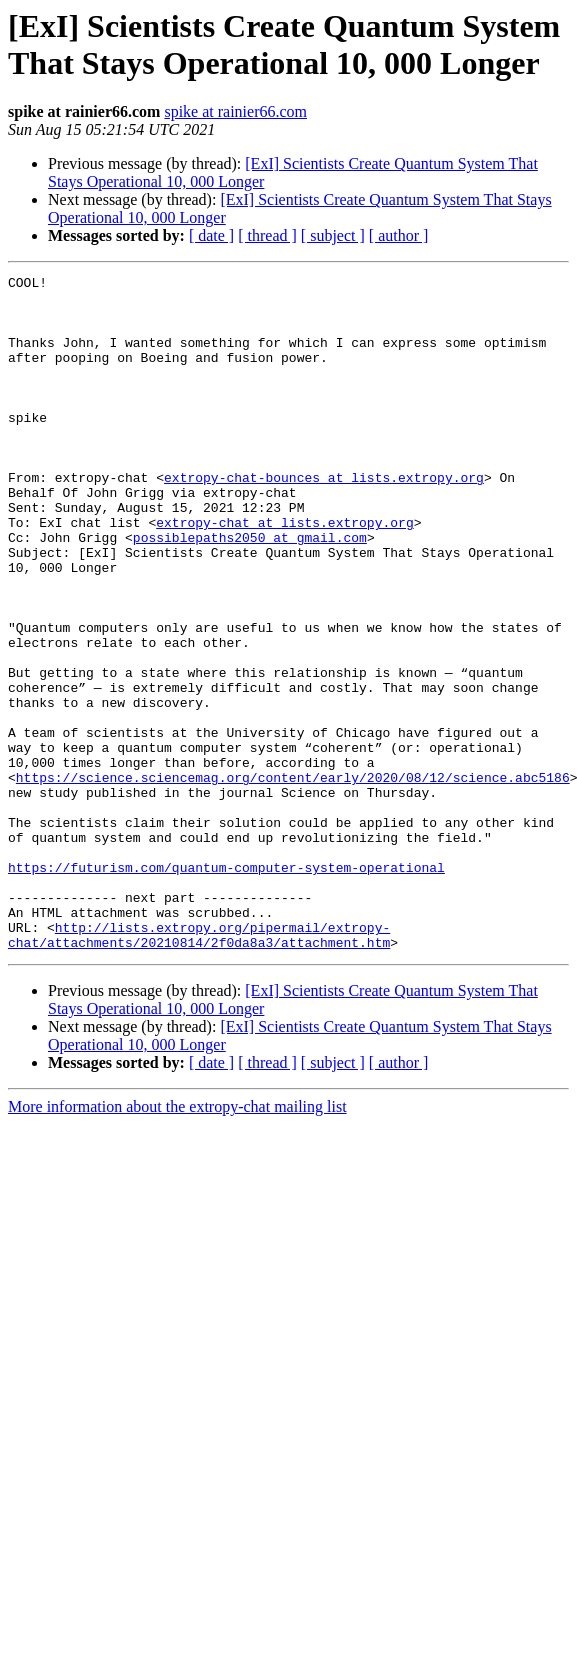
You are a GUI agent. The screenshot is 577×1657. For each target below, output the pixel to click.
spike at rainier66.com (235, 111)
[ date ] (211, 235)
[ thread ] (267, 235)
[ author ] (399, 235)
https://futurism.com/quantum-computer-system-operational (226, 987)
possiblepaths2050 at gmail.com (250, 591)
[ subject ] (333, 235)
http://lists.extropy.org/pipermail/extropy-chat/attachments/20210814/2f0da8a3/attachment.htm (199, 1068)
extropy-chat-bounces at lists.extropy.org (324, 519)
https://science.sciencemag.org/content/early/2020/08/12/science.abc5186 (293, 879)
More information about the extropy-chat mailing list (177, 1241)
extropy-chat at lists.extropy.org (284, 573)
